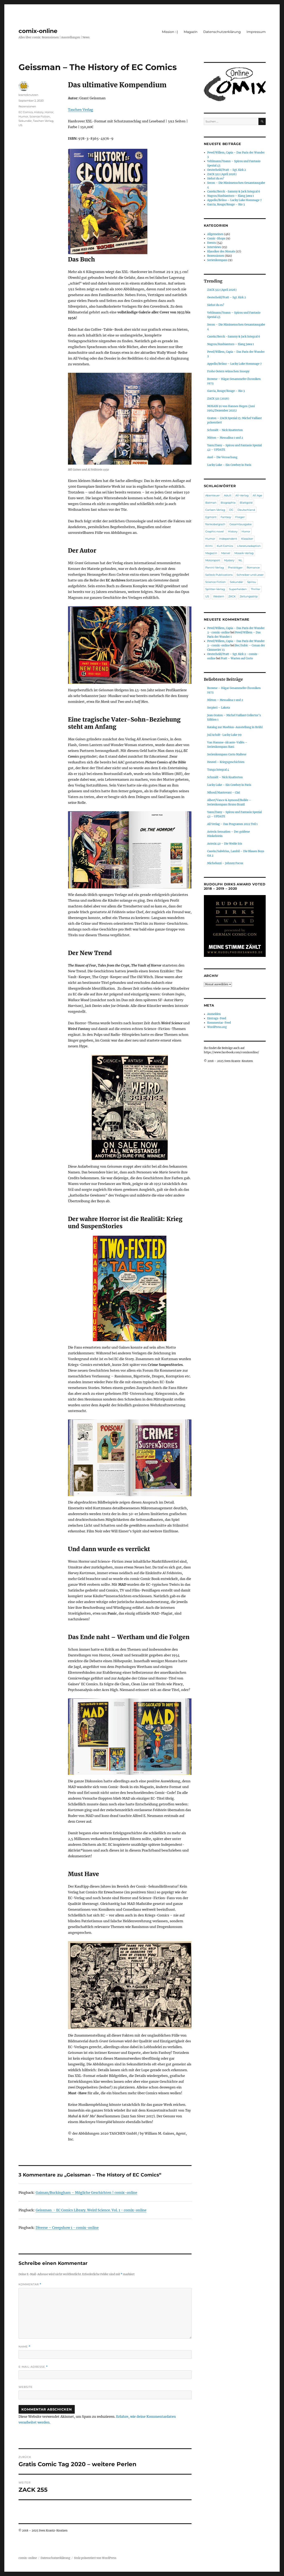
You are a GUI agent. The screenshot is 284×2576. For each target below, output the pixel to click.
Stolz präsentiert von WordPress (95, 2558)
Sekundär (25, 120)
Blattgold (246, 502)
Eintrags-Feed (216, 1018)
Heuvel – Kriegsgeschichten (225, 762)
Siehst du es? (215, 178)
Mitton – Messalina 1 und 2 (225, 437)
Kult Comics (225, 545)
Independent (228, 538)
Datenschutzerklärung (222, 32)
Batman (210, 502)
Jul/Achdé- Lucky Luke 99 (224, 735)
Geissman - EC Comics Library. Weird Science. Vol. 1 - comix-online (91, 2210)
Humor (23, 116)
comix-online (38, 30)
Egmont (210, 517)
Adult (227, 495)
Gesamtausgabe (240, 524)
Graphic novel (214, 531)
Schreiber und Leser (250, 574)
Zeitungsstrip (249, 596)
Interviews (214, 247)
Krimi (209, 545)
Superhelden (238, 589)
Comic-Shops (216, 238)
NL (240, 560)
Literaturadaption (249, 545)
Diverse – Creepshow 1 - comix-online (67, 2228)
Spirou (251, 582)
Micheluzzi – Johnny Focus (225, 863)
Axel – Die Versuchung (222, 457)
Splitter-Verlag (215, 589)
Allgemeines (215, 234)
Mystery (229, 560)
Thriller (255, 589)
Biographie (228, 502)
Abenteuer (212, 495)
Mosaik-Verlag (244, 553)
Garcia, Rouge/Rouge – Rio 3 (226, 204)
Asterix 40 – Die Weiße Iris (224, 843)
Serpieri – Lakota (218, 707)
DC (231, 509)
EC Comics (26, 112)
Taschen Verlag (80, 110)
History (38, 112)
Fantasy (226, 517)
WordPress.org (217, 1027)
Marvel (225, 553)
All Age (257, 495)
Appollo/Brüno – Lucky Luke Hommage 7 (234, 200)
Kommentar (30, 2284)
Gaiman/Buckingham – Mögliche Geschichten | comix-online (86, 2192)
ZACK (232, 596)
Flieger (240, 517)
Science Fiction (39, 116)
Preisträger (235, 567)
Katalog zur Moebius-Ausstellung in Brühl (235, 727)
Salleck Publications (219, 574)
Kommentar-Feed (219, 1022)
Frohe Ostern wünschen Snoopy (228, 371)
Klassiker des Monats (221, 251)
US (20, 125)
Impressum (256, 32)
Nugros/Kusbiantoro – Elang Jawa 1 (230, 196)
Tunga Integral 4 (218, 769)
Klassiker (247, 538)
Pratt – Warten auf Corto (237, 658)
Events (211, 243)
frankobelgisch (215, 524)
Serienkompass (217, 260)
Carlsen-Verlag (215, 509)
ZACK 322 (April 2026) (222, 174)
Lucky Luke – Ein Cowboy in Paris (229, 465)
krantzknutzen (28, 94)
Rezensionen (27, 106)
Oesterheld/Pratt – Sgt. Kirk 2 (226, 170)
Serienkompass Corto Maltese (226, 754)
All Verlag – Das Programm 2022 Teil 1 (232, 824)
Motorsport (212, 560)
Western (218, 596)
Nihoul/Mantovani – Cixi (223, 792)
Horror (49, 112)
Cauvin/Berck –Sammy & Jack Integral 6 (233, 191)
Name (24, 2346)
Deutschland (246, 509)
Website (26, 2386)
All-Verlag (242, 495)
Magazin (191, 32)
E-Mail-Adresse (33, 2367)
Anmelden (214, 1014)
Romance (253, 567)
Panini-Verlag (214, 567)
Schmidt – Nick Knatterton (225, 430)
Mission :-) (170, 32)
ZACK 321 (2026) (218, 398)
